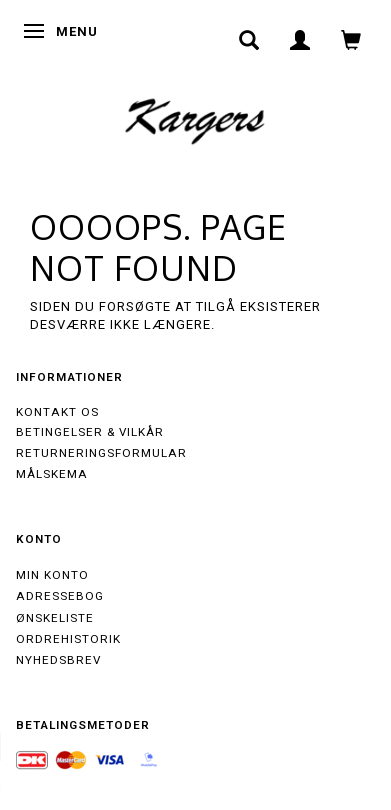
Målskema (52, 474)
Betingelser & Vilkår (90, 432)
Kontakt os (57, 412)
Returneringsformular (101, 453)
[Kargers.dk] (195, 119)
